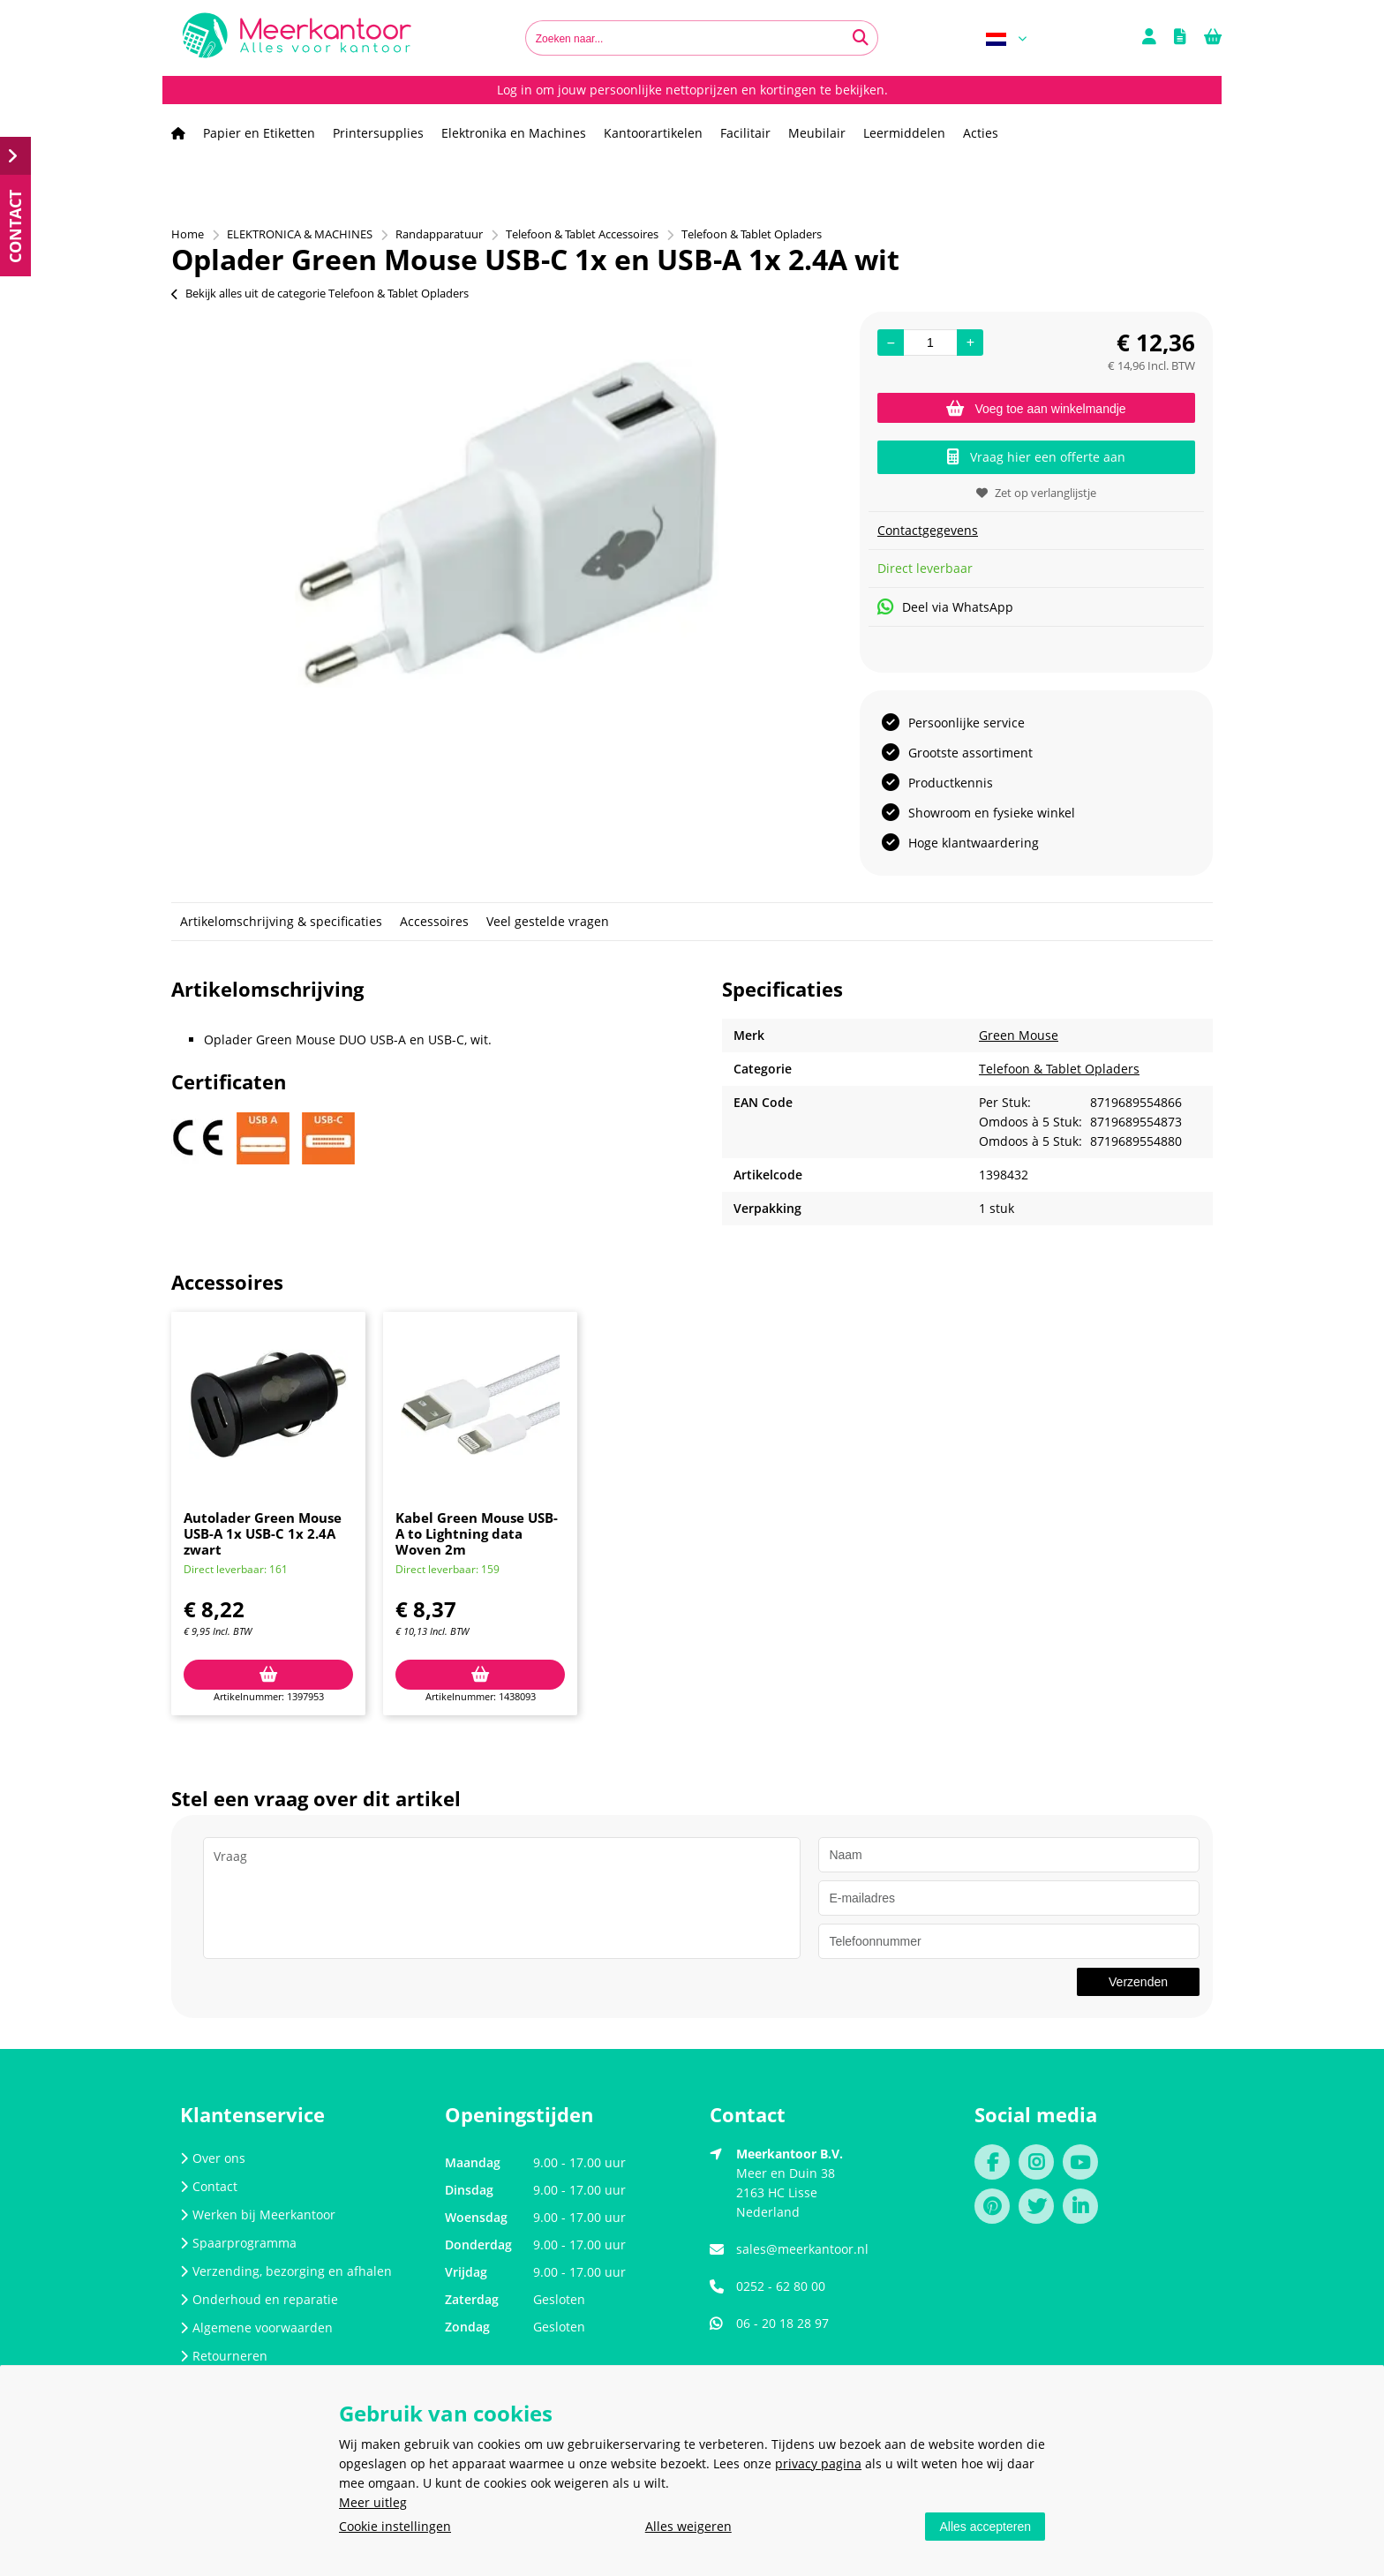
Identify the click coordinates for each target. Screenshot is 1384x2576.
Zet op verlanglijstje (1036, 493)
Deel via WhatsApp (945, 607)
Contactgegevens (927, 530)
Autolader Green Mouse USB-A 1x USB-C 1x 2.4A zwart (263, 1533)
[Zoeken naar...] (860, 38)
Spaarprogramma (238, 2242)
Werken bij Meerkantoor (257, 2214)
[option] (506, 523)
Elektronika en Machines (513, 132)
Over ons (212, 2158)
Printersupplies (378, 132)
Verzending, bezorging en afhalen (286, 2271)
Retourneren (223, 2355)
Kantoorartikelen (653, 132)
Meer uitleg (373, 2502)
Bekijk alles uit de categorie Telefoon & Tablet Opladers (320, 293)
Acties (980, 132)
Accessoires (434, 921)
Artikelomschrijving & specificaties (281, 921)
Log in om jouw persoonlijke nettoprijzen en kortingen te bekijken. (692, 89)
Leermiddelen (904, 132)
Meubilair (817, 132)
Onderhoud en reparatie (259, 2299)
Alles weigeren (688, 2526)
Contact (208, 2186)
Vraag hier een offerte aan (1036, 456)
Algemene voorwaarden (256, 2327)
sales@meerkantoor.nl (802, 2249)
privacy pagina (818, 2463)
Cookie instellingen (395, 2526)
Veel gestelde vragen (547, 921)
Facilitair (745, 132)
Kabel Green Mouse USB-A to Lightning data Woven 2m (476, 1533)
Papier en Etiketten (259, 132)
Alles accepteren (985, 2527)
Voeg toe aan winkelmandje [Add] (1035, 409)
